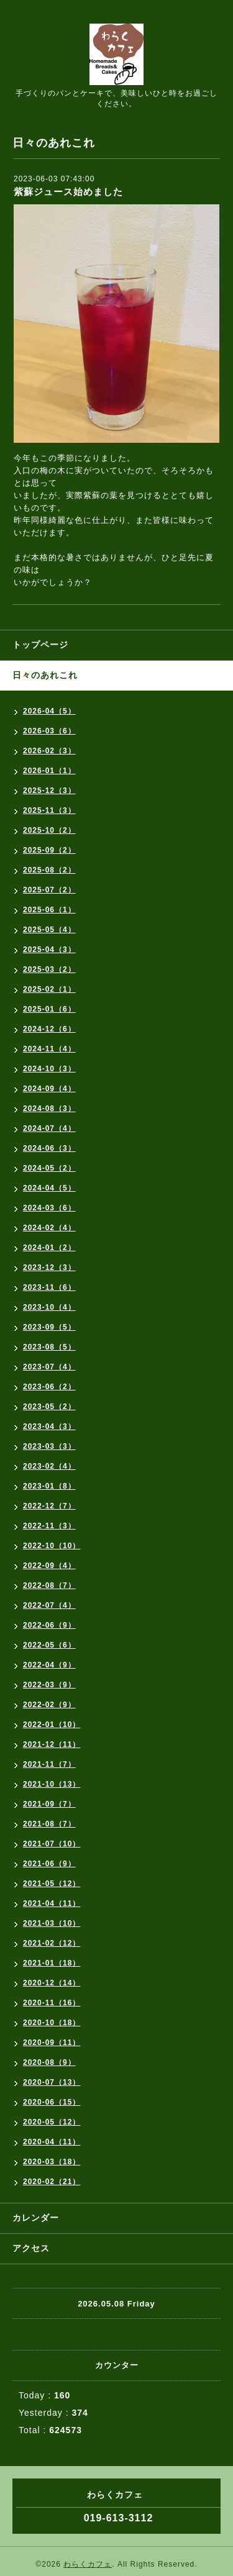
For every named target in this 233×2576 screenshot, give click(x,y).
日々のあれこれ (45, 675)
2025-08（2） (49, 870)
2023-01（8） (49, 1486)
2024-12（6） (49, 1029)
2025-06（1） (49, 909)
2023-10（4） (49, 1307)
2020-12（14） (51, 1983)
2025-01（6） (49, 1009)
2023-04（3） (49, 1426)
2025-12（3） (49, 790)
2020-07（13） (51, 2082)
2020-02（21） (51, 2181)
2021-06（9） (49, 1863)
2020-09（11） (51, 2042)
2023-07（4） (49, 1367)
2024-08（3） (49, 1108)
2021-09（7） (49, 1804)
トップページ (40, 645)
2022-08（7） (49, 1585)
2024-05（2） (49, 1168)
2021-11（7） (49, 1764)
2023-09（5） (49, 1327)
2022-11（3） (49, 1526)
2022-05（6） (49, 1645)
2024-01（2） (49, 1247)
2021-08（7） (49, 1824)
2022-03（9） (49, 1684)
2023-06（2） (49, 1386)
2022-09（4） (49, 1565)
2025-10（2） (49, 830)
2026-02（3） (49, 750)
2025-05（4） (49, 929)
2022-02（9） (49, 1704)
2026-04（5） (49, 711)
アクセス (31, 2248)
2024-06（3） (49, 1148)
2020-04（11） (51, 2142)
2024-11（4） (49, 1049)
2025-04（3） (49, 949)
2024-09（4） (49, 1088)
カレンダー (35, 2218)
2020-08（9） (49, 2062)
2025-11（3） (49, 810)
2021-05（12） (51, 1883)
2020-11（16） (51, 2002)
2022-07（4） (49, 1605)
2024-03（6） (49, 1208)
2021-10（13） (51, 1784)
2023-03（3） (49, 1446)
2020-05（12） (51, 2122)
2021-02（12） (51, 1943)
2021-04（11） (51, 1903)
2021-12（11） (51, 1744)
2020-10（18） (51, 2022)
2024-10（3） (49, 1068)
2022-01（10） (51, 1724)
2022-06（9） (49, 1625)
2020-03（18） (51, 2161)
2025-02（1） (49, 989)
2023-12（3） (49, 1267)
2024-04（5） (49, 1188)
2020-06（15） (51, 2102)
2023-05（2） (49, 1406)
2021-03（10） (51, 1923)
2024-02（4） (49, 1227)
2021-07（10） (51, 1843)
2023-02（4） (49, 1466)
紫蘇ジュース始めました (68, 191)
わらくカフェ (87, 2564)
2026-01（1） (49, 770)
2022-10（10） (51, 1545)
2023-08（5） (49, 1347)
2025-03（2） (49, 969)
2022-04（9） (49, 1665)
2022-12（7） (49, 1506)
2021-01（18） (51, 1963)
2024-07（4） (49, 1128)
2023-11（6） (49, 1287)
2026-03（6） (49, 731)
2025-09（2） (49, 850)
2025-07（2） (49, 890)
